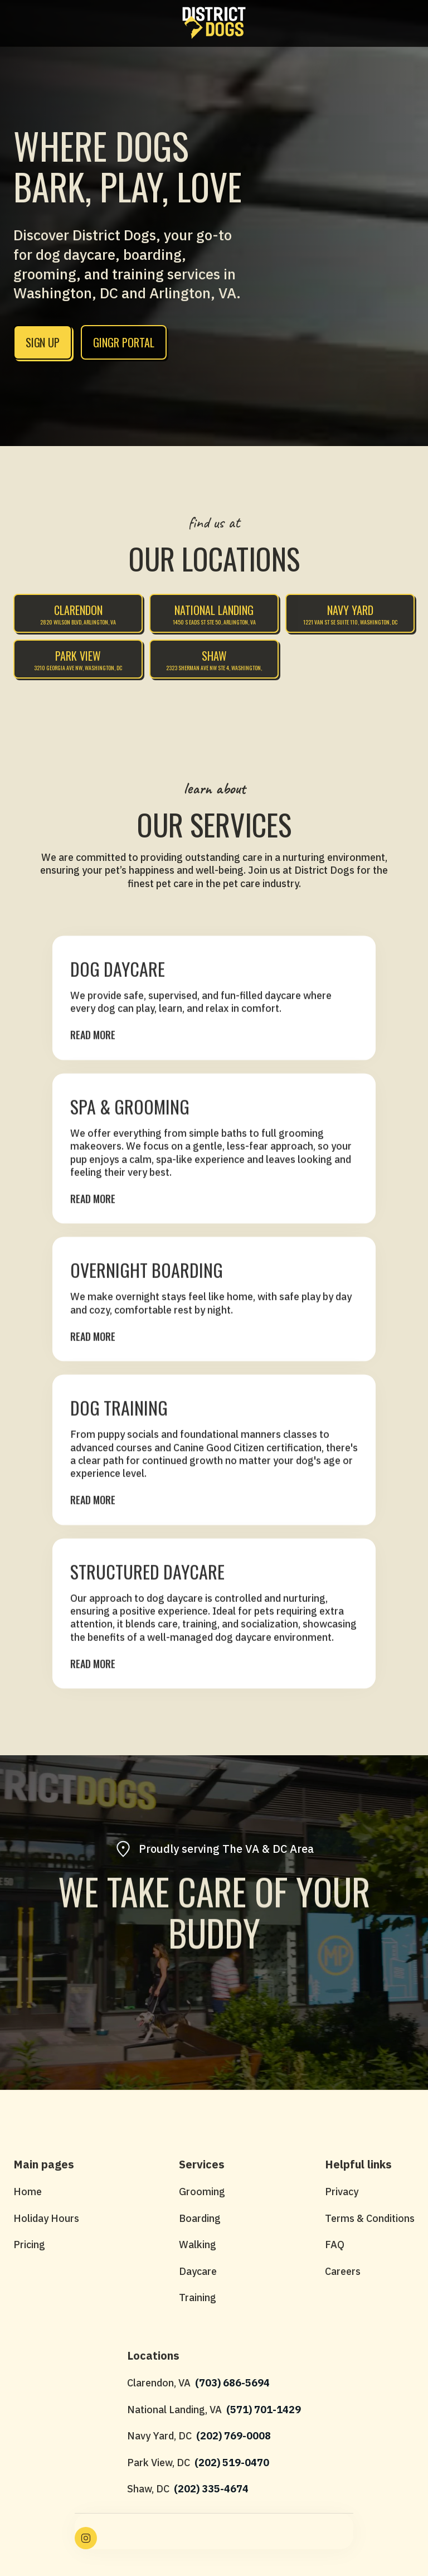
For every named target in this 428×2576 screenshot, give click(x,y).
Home (27, 2191)
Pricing (29, 2244)
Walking (197, 2244)
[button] (19, 23)
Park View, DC (158, 2462)
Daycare (198, 2271)
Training (197, 2297)
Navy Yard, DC (159, 2435)
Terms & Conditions (370, 2218)
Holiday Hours (46, 2218)
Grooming (202, 2191)
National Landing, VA (174, 2409)
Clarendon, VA (159, 2382)
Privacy (341, 2191)
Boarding (200, 2218)
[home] (214, 23)
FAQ (334, 2244)
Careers (343, 2271)
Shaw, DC (148, 2488)
